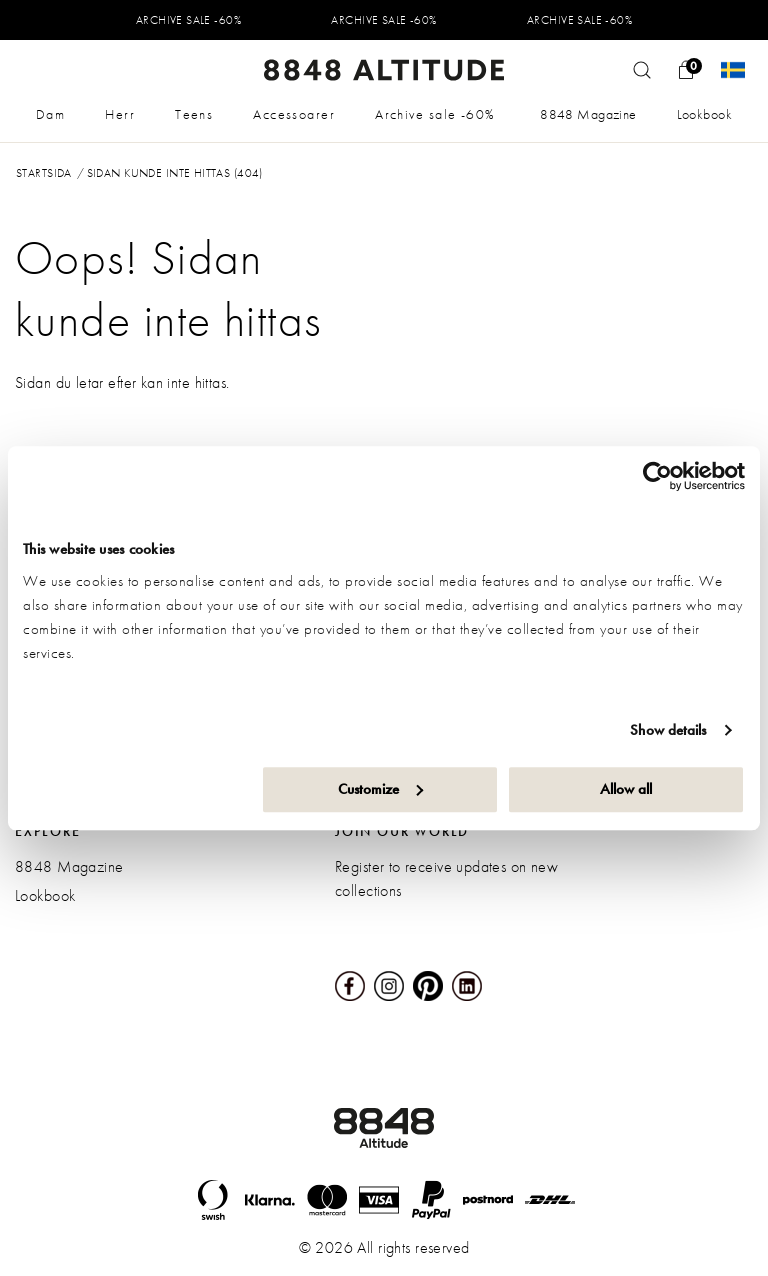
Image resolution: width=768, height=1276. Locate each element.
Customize (380, 789)
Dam (50, 114)
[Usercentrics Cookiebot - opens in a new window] (657, 476)
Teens (194, 114)
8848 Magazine (588, 114)
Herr (120, 114)
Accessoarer (294, 114)
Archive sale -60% (435, 114)
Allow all (626, 789)
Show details (668, 730)
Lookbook (704, 114)
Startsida (44, 173)
